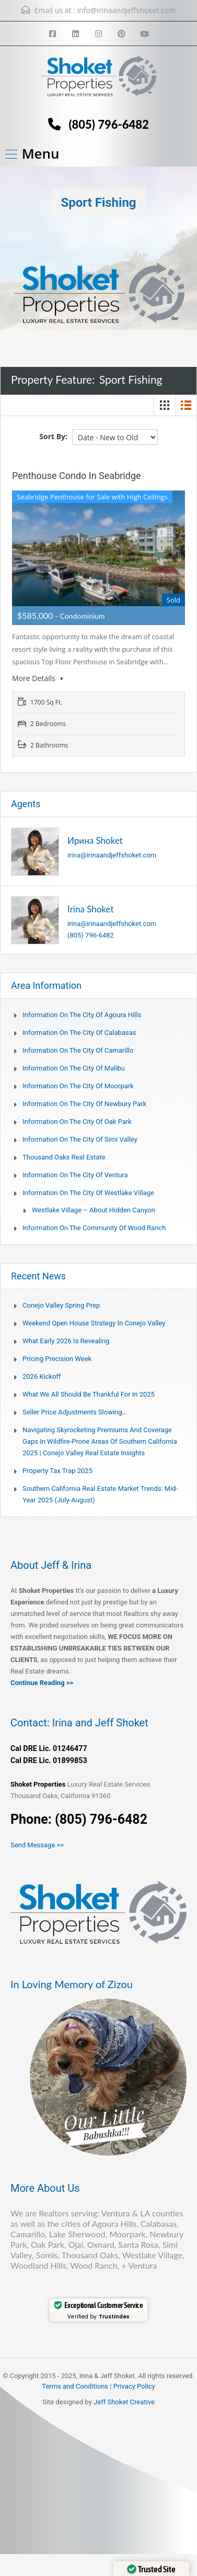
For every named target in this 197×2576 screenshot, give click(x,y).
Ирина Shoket (95, 840)
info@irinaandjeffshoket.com (126, 10)
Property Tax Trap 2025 (57, 1471)
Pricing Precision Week (56, 1359)
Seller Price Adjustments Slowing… (74, 1412)
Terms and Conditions (75, 2386)
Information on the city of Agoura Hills (81, 1015)
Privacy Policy (134, 2386)
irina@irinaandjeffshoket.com (111, 855)
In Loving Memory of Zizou (71, 1984)
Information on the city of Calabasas (79, 1032)
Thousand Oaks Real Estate (63, 1157)
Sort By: (53, 436)
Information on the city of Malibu (73, 1068)
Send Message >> (37, 1845)
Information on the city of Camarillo (77, 1050)
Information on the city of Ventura (75, 1175)
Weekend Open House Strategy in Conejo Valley (93, 1323)
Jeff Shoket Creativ (122, 2402)
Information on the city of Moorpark (78, 1086)
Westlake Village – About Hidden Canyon (93, 1210)
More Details (37, 678)
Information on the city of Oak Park (77, 1121)
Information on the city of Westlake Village (88, 1193)
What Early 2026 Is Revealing (65, 1341)
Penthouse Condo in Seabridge (76, 475)
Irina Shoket (90, 909)
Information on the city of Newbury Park (84, 1104)
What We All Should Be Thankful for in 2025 (88, 1394)
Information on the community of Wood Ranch (94, 1228)
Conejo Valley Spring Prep (61, 1305)
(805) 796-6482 (108, 124)
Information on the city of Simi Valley (79, 1139)
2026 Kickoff (41, 1376)
